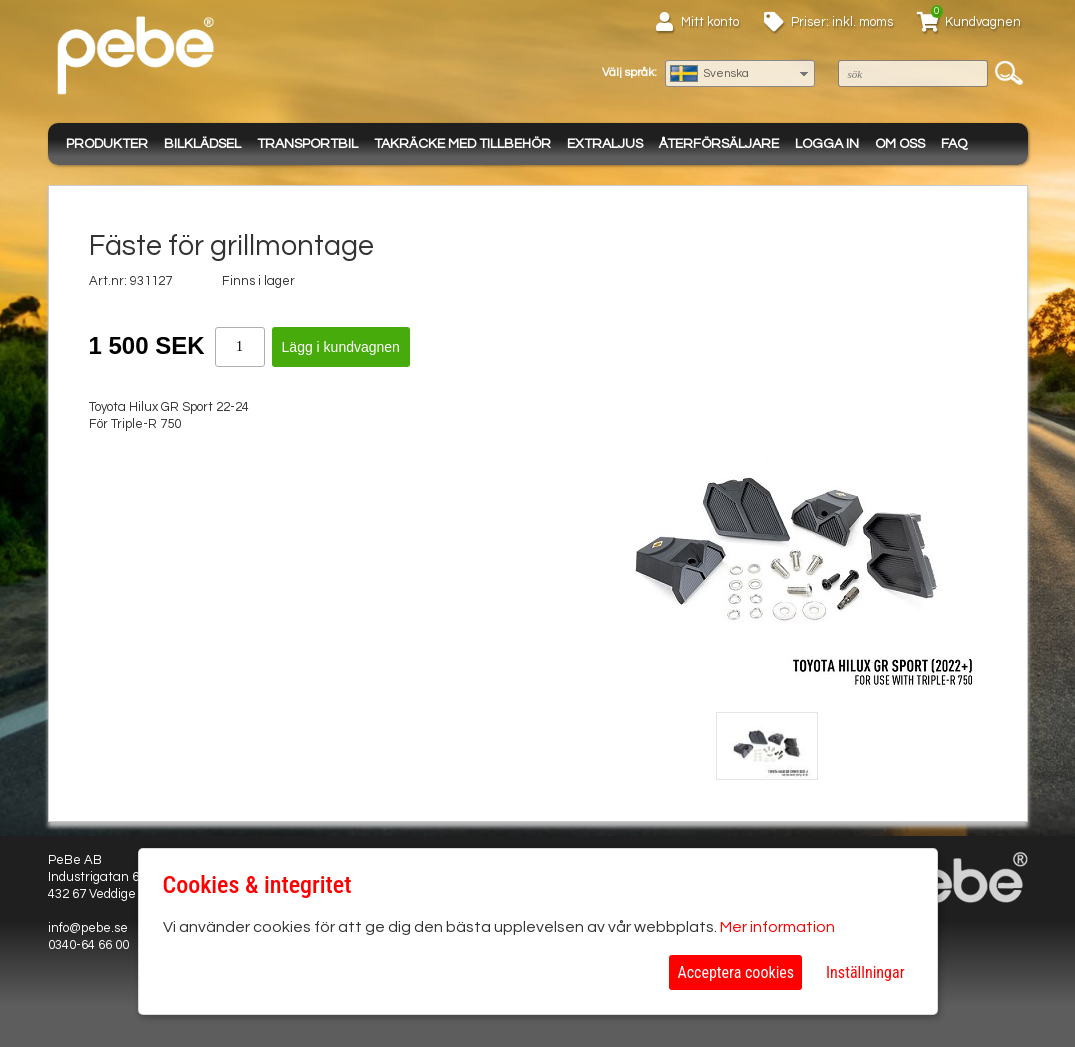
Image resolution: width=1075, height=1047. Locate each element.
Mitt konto (710, 22)
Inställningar (865, 972)
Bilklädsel (202, 144)
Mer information (777, 927)
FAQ (954, 144)
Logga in (827, 144)
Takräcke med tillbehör (462, 144)
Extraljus (605, 144)
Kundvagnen (983, 22)
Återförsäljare (719, 144)
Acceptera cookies (735, 972)
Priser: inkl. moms (842, 22)
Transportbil (307, 144)
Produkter (107, 144)
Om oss (900, 144)
